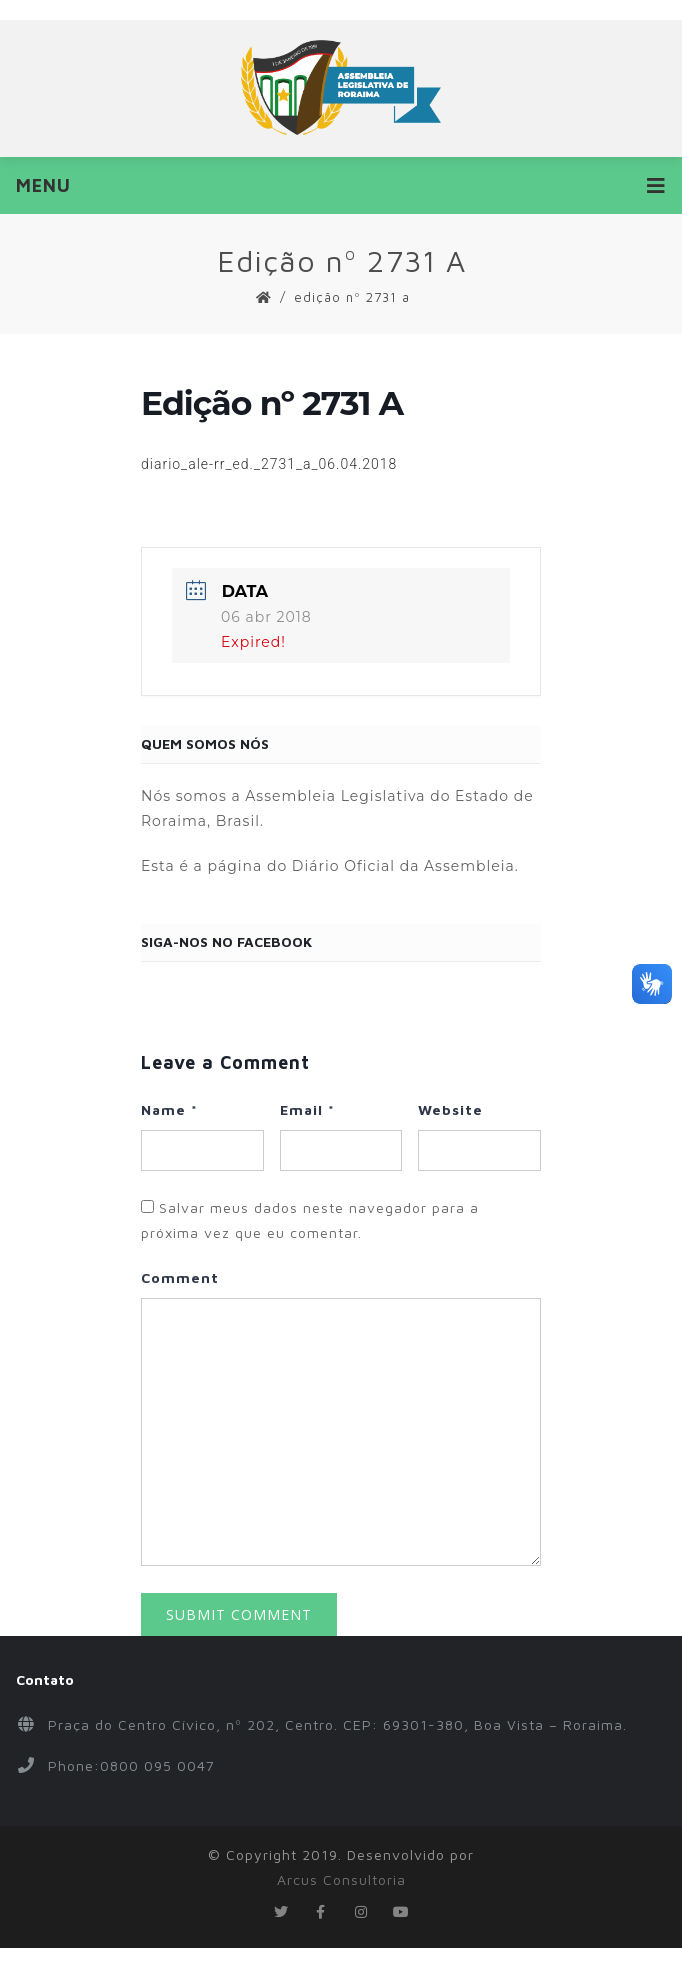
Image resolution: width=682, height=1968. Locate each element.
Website (450, 1109)
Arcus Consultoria (341, 1879)
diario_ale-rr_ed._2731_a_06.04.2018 (269, 464)
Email (307, 1109)
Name (169, 1109)
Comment (180, 1277)
